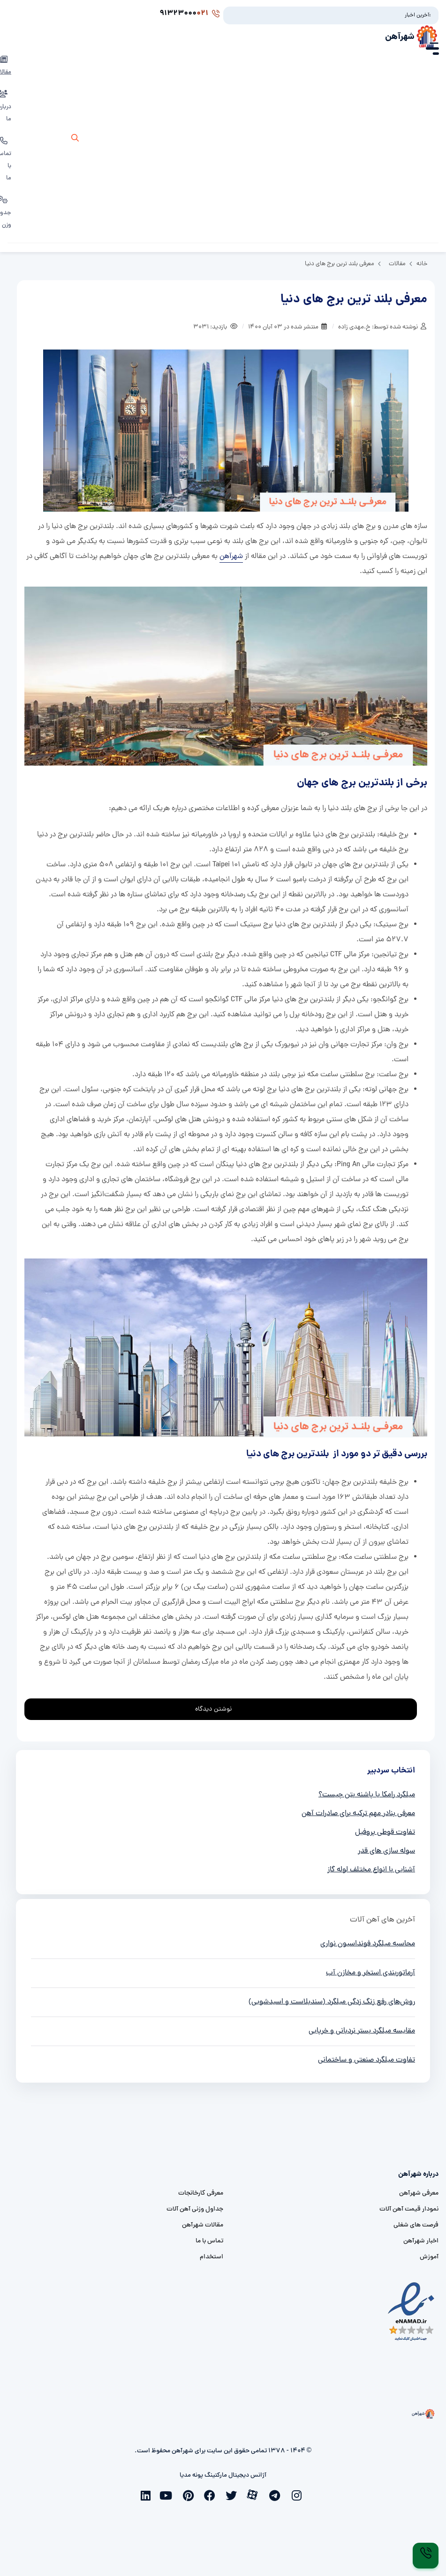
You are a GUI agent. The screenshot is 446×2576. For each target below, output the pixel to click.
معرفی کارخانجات (200, 2193)
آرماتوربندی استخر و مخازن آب (370, 1973)
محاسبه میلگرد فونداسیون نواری (367, 1944)
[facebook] (212, 2494)
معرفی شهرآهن (418, 2193)
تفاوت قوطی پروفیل (385, 1832)
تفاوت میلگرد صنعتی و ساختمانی (366, 2060)
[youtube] (169, 2494)
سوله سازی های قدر (386, 1851)
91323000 (189, 13)
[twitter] (234, 2494)
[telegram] (277, 2494)
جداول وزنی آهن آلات (194, 2209)
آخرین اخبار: (418, 15)
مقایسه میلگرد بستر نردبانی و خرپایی (362, 2031)
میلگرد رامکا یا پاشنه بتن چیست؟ (366, 1795)
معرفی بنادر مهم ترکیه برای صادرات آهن (358, 1813)
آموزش (429, 2257)
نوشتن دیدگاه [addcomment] (217, 1706)
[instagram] (299, 2494)
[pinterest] (191, 2494)
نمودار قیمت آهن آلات (408, 2209)
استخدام (211, 2257)
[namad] (411, 2311)
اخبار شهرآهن (420, 2241)
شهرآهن (400, 37)
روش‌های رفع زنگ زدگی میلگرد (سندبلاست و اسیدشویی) (332, 2002)
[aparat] (255, 2494)
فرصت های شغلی (415, 2225)
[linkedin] (148, 2494)
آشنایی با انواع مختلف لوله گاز (371, 1870)
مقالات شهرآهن (202, 2225)
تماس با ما (209, 2241)
